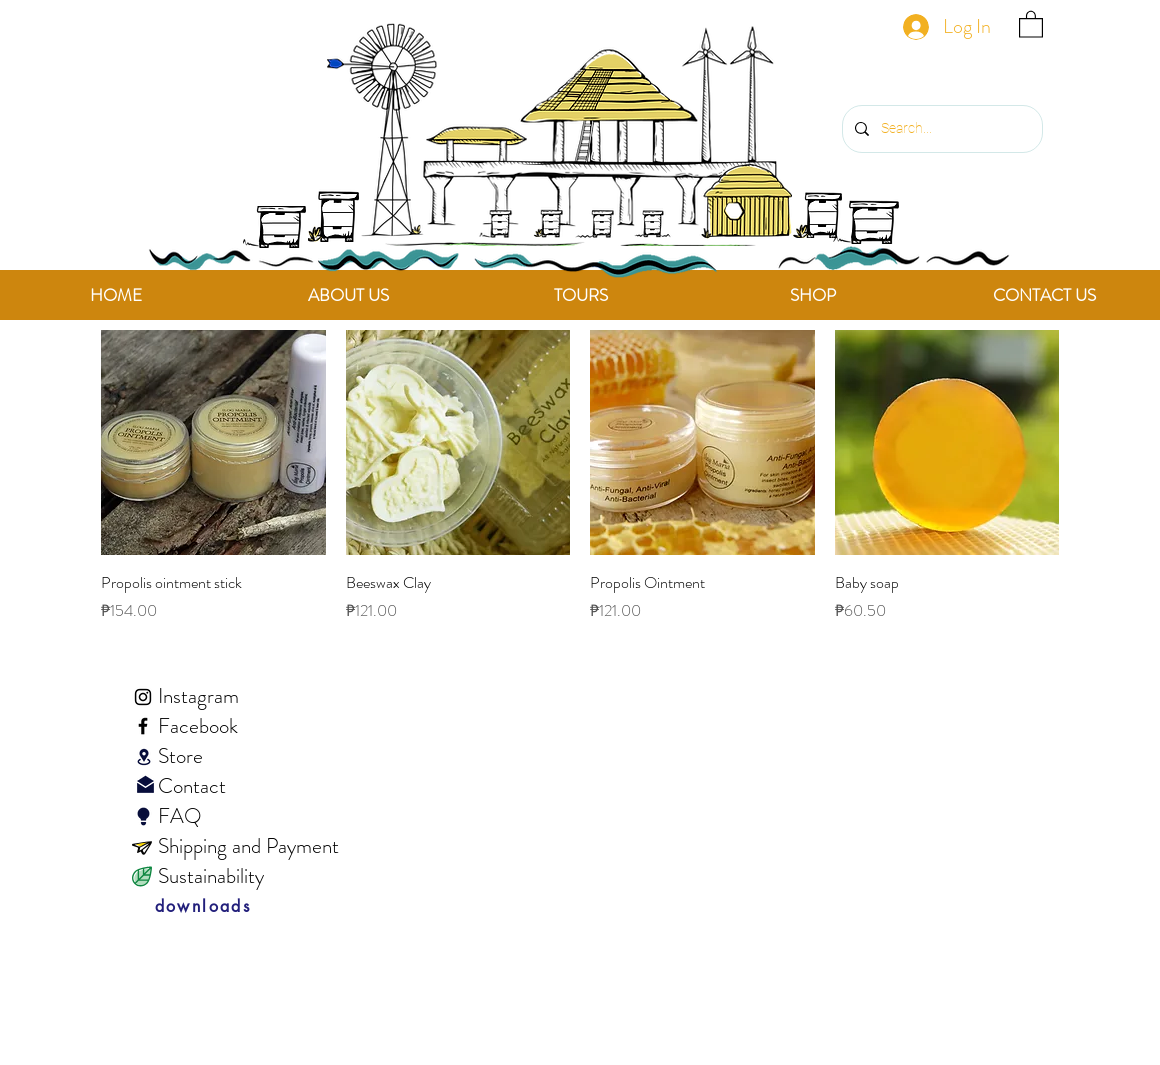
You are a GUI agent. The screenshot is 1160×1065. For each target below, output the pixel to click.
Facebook (198, 726)
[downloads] (203, 907)
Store (180, 756)
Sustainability (211, 876)
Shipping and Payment (248, 846)
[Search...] (940, 129)
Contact (172, 786)
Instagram (198, 696)
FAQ (160, 816)
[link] (1031, 23)
